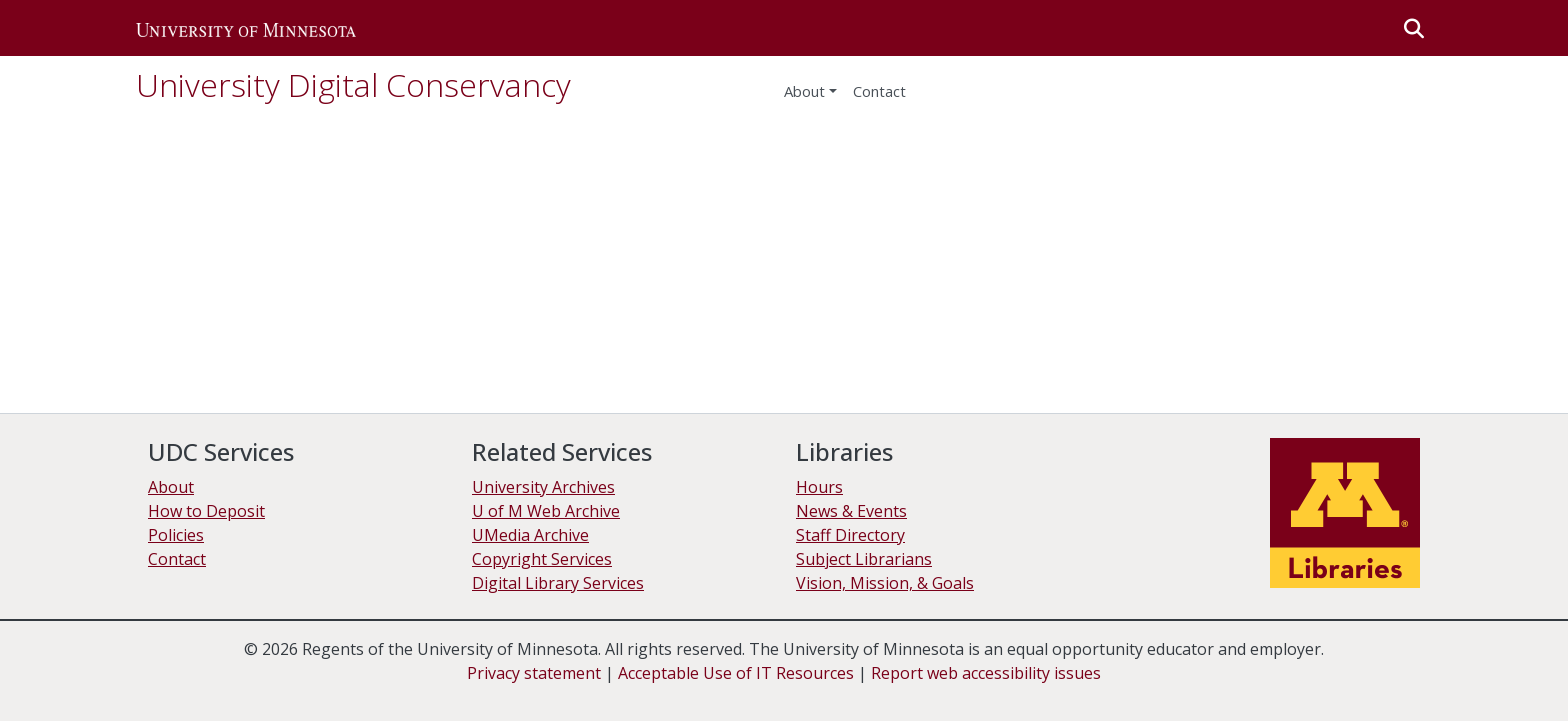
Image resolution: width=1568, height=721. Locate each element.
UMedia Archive (530, 535)
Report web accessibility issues (986, 673)
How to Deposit (206, 511)
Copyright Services (542, 559)
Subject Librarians (864, 559)
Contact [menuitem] (879, 91)
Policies (176, 535)
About (804, 91)
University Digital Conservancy (353, 84)
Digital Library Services (558, 583)
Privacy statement (534, 673)
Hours (819, 487)
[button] (246, 28)
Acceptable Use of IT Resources (736, 673)
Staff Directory (850, 535)
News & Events (851, 511)
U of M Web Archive (546, 511)
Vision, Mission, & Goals (885, 583)
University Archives (543, 487)
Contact (177, 559)
